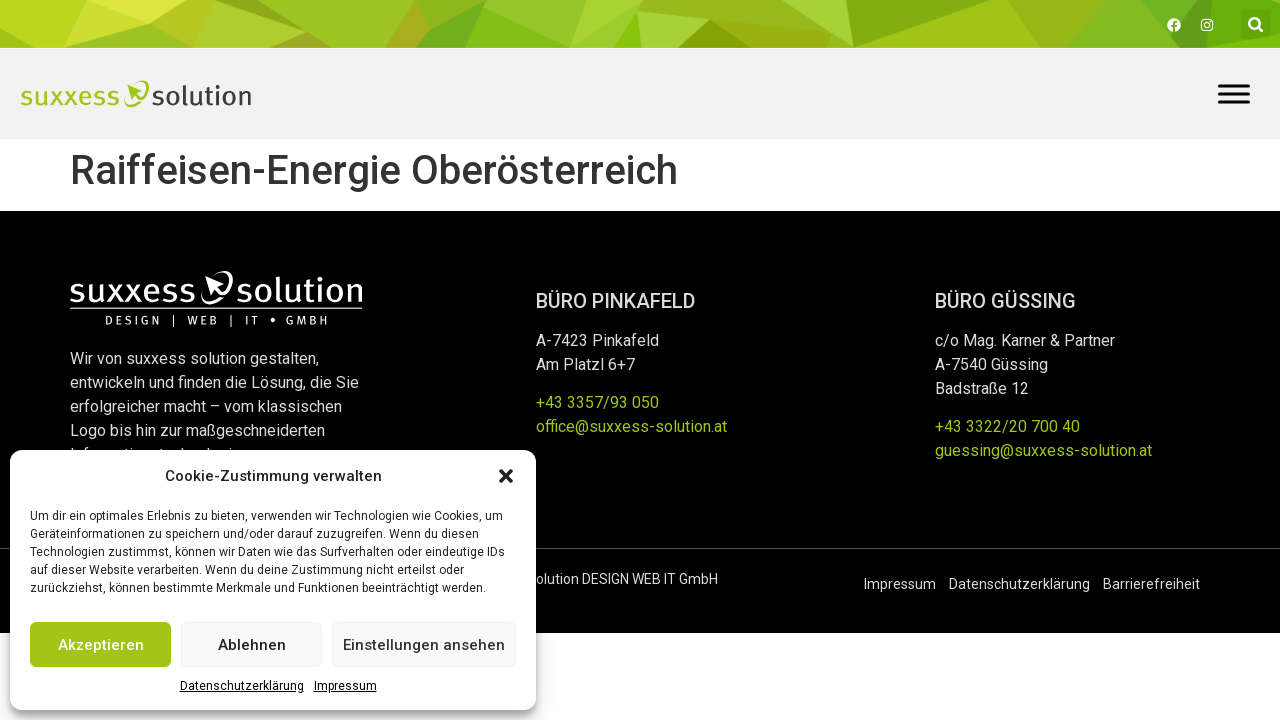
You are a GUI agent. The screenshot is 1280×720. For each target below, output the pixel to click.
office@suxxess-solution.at (631, 426)
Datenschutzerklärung (242, 686)
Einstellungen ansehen (424, 645)
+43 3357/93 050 (597, 402)
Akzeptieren (101, 645)
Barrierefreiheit (1151, 584)
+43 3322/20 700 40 (1007, 426)
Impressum (345, 686)
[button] (506, 476)
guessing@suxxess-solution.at (1043, 450)
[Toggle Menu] (1234, 93)
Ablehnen (252, 645)
